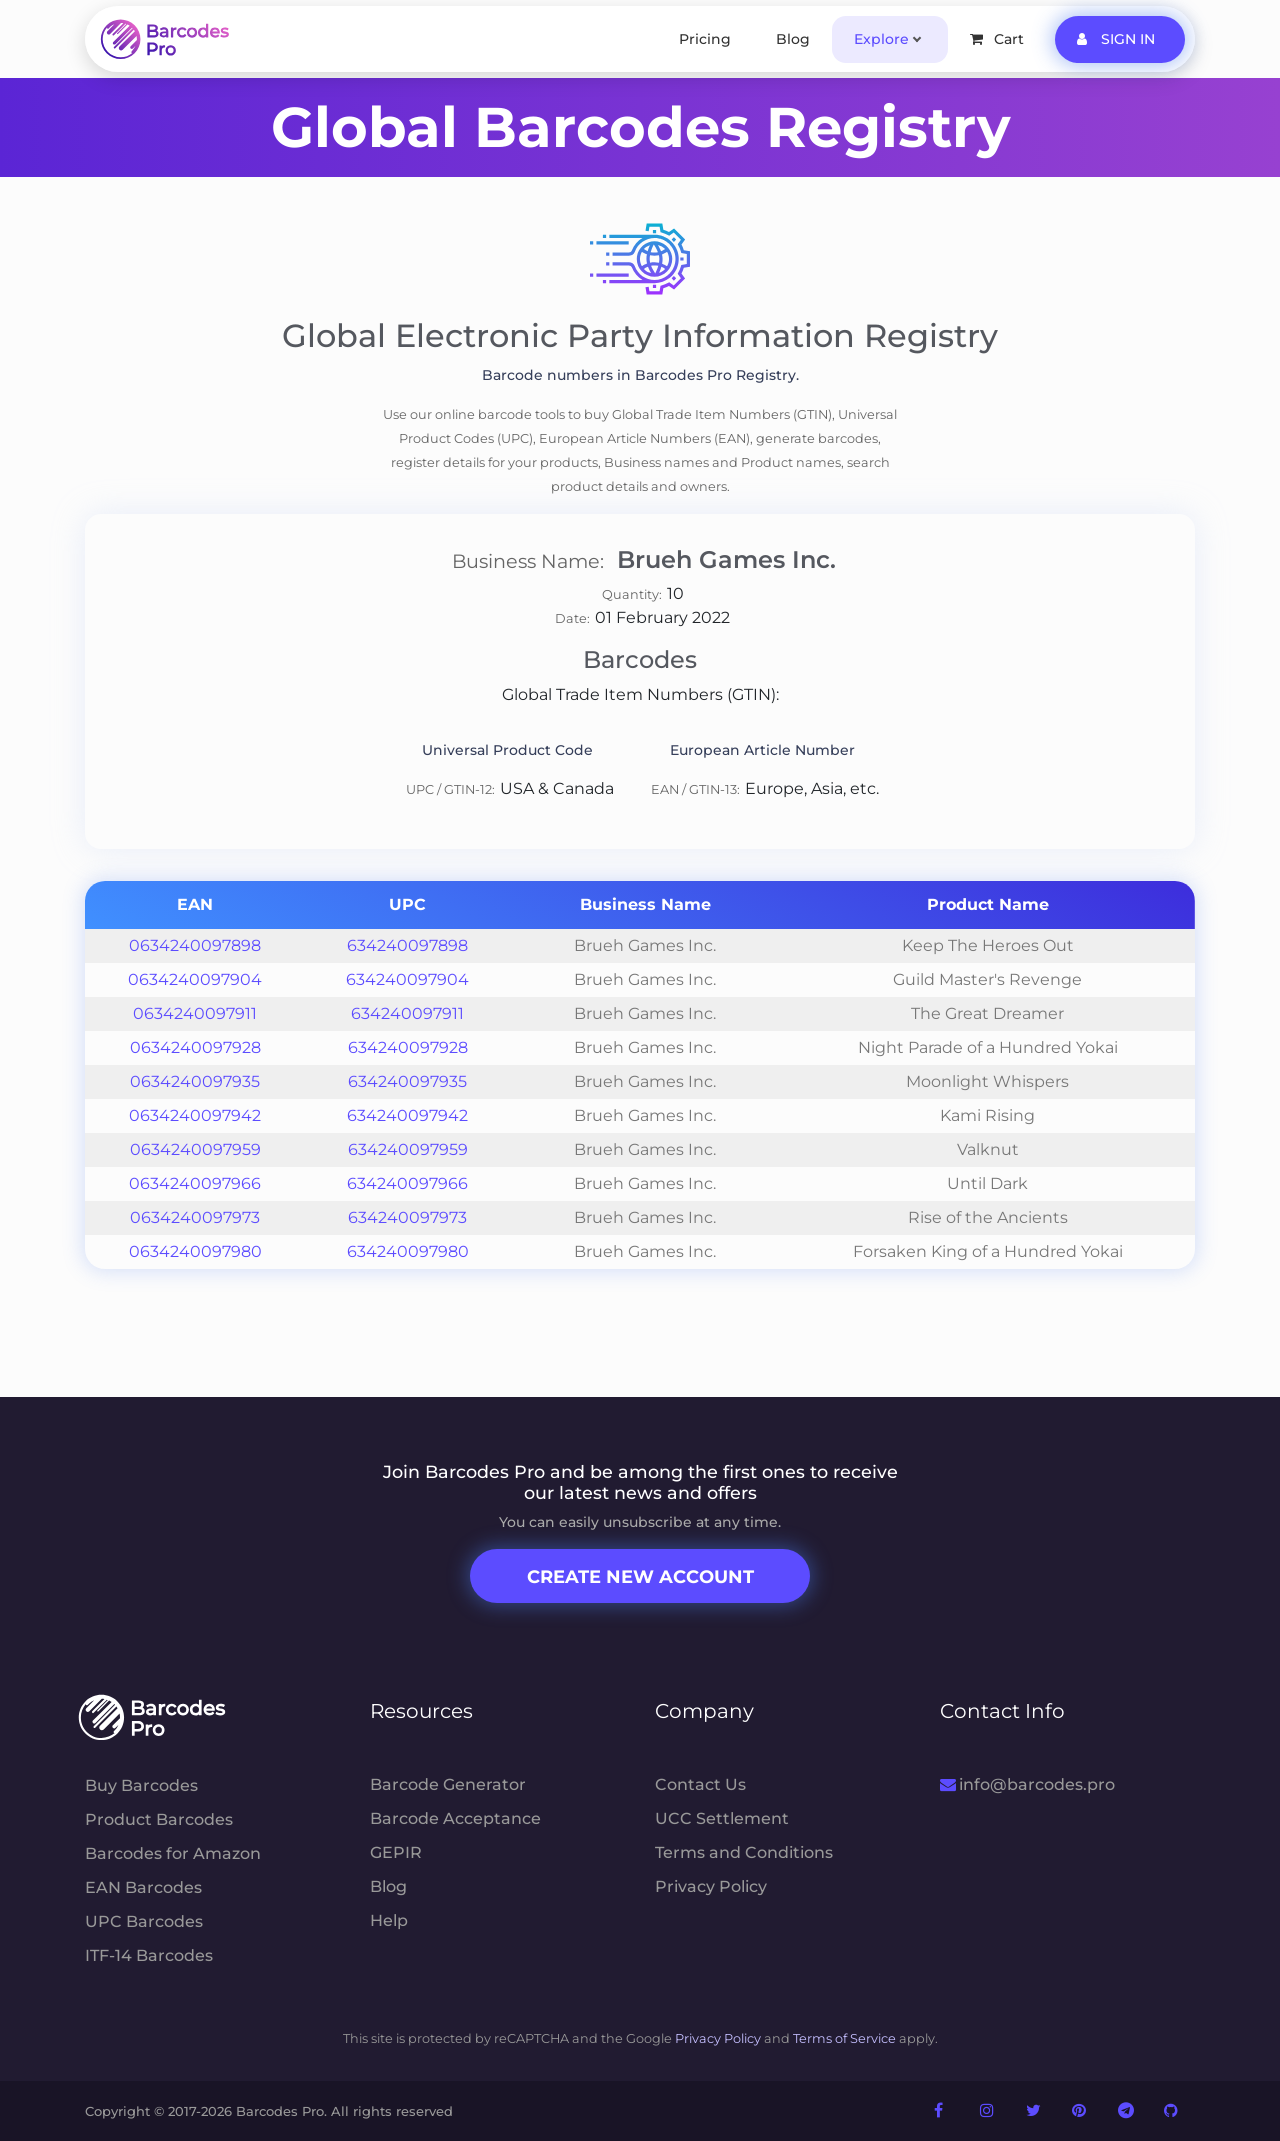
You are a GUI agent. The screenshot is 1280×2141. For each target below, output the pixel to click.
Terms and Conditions (744, 1852)
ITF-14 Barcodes (149, 1955)
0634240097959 (195, 1149)
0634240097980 (195, 1251)
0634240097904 (195, 979)
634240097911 (407, 1013)
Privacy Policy (711, 1886)
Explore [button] (881, 39)
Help (389, 1920)
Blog (793, 39)
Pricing (705, 39)
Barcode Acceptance (455, 1818)
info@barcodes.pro (1027, 1784)
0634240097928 (195, 1047)
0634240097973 (195, 1217)
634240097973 (407, 1217)
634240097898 (407, 945)
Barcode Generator (448, 1784)
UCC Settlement (722, 1818)
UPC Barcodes (144, 1921)
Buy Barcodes (141, 1785)
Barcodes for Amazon (173, 1853)
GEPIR (396, 1852)
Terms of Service (844, 2038)
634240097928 (408, 1047)
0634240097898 (195, 945)
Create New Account (640, 1577)
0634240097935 (195, 1081)
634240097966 (407, 1183)
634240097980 (408, 1251)
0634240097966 (195, 1183)
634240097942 (407, 1115)
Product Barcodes (159, 1819)
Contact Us (700, 1784)
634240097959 (408, 1149)
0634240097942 (195, 1115)
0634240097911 (195, 1013)
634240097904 (407, 979)
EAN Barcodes (143, 1887)
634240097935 (407, 1081)
